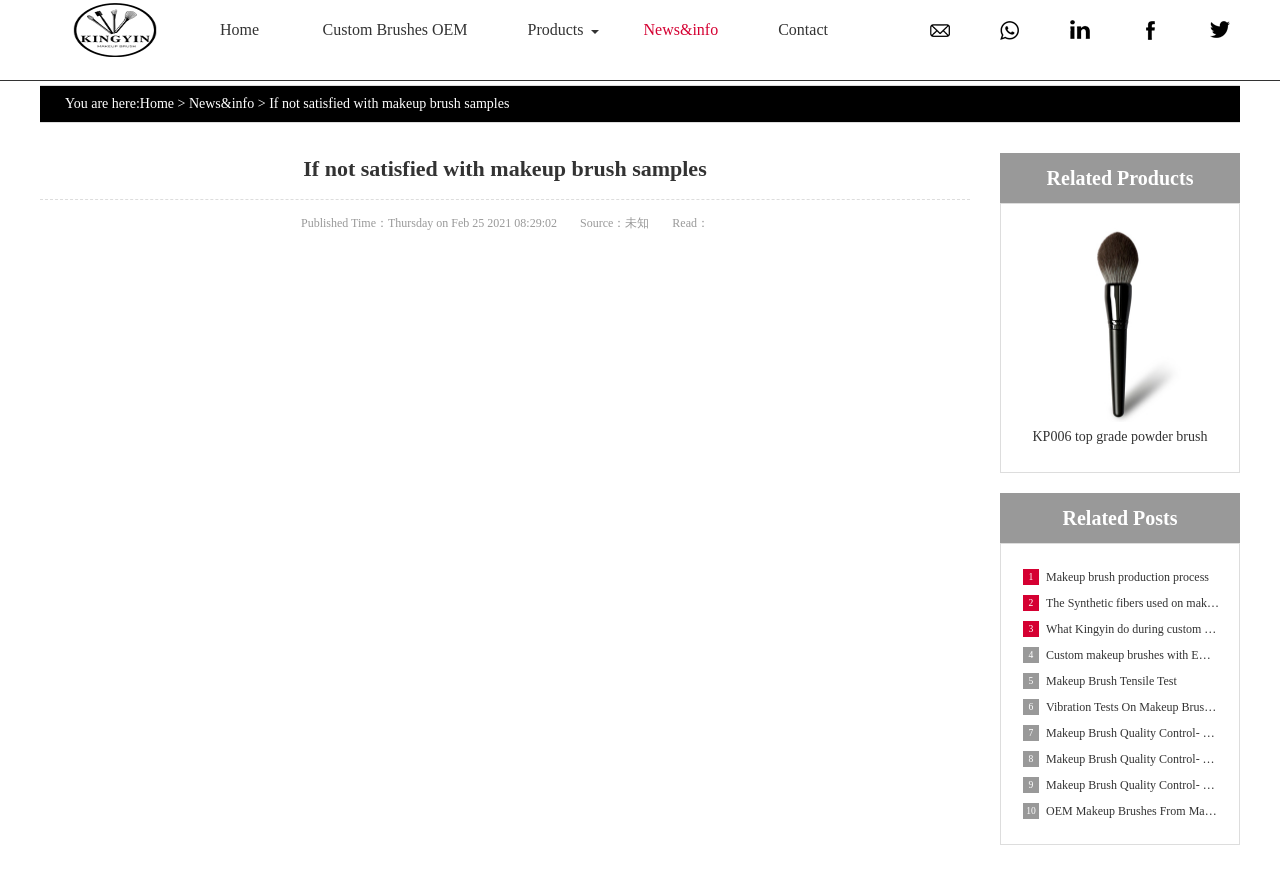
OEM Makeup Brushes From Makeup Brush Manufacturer (1121, 811)
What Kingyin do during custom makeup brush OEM (1121, 629)
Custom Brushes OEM (395, 29)
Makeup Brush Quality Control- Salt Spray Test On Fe (1121, 785)
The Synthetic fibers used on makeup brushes (1121, 603)
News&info (681, 29)
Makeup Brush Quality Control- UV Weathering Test (1121, 733)
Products (556, 29)
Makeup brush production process (1116, 577)
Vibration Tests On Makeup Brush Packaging (1121, 707)
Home (239, 29)
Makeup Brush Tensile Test (1100, 681)
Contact (803, 29)
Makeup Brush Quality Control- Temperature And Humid (1121, 759)
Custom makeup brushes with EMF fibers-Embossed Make (1121, 655)
